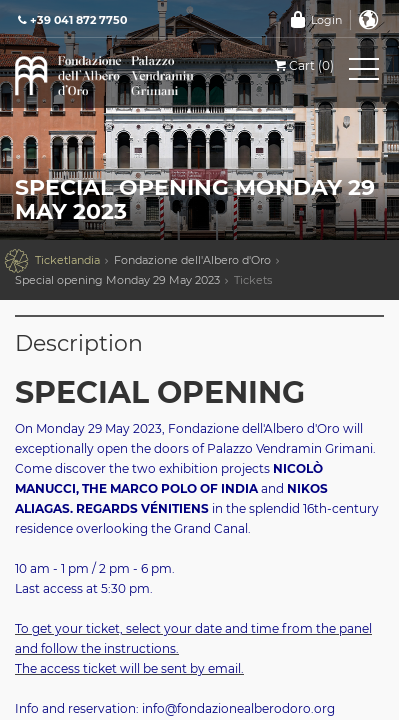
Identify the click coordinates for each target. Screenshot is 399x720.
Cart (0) (303, 65)
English (369, 20)
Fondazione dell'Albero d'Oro (192, 260)
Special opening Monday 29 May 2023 (117, 280)
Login (326, 20)
